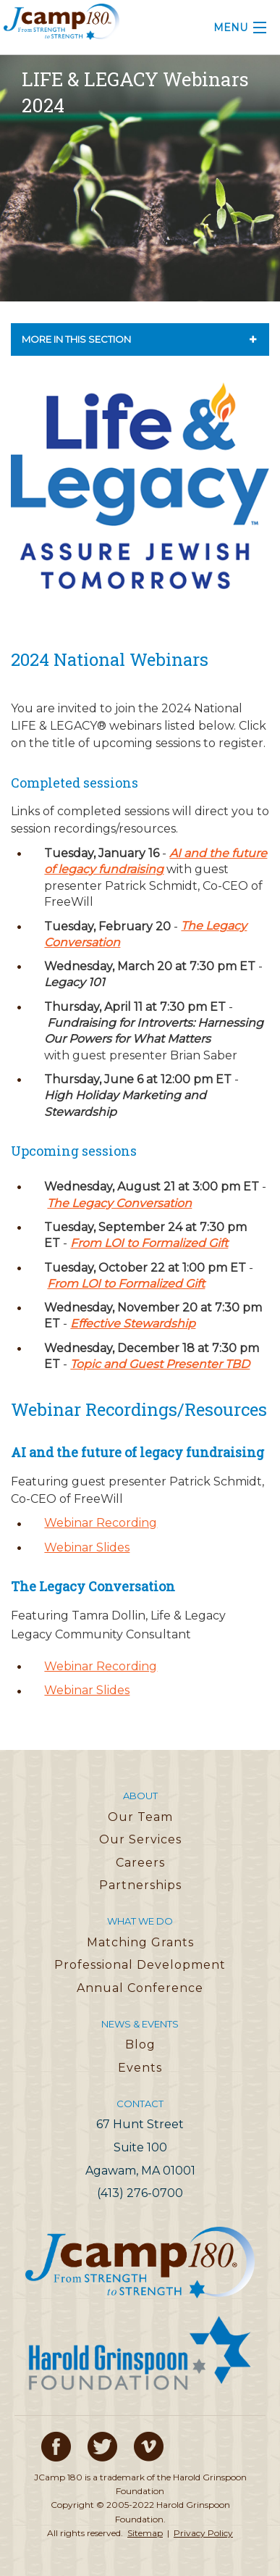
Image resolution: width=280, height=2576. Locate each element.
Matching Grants (140, 1942)
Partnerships (140, 1885)
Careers (140, 1863)
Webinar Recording (100, 1523)
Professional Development (140, 1965)
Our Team (140, 1817)
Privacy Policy (203, 2532)
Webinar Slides (87, 1547)
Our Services (140, 1839)
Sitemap (145, 2532)
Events (140, 2068)
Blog (140, 2044)
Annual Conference (140, 1988)
